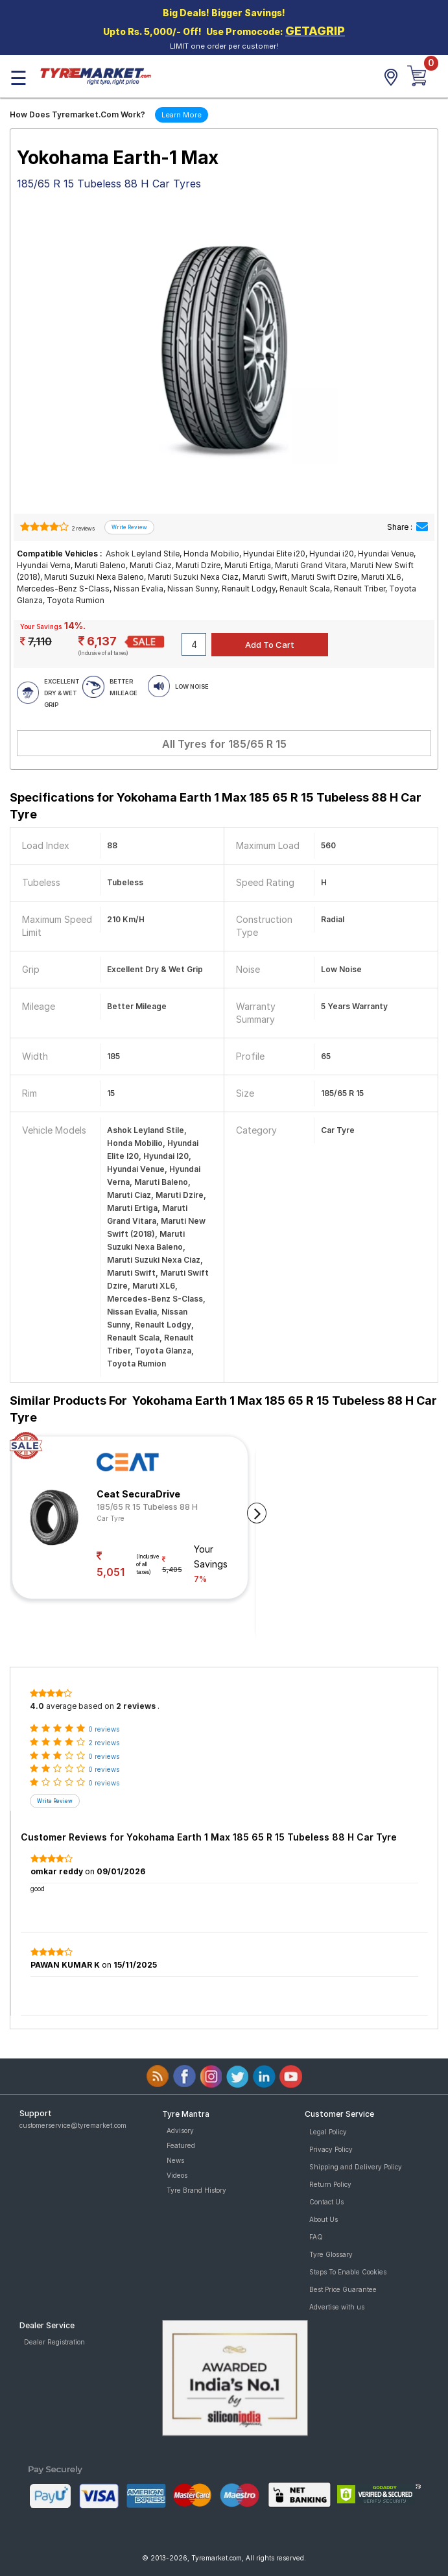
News (175, 2160)
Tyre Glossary (331, 2254)
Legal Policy (328, 2132)
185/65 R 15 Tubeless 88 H (147, 1507)
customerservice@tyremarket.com (72, 2125)
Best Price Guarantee (343, 2289)
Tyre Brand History (196, 2190)
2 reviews (83, 528)
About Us (323, 2219)
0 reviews (103, 1729)
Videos (177, 2175)
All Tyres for (224, 743)
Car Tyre (110, 1518)
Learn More (181, 114)
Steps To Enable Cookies (347, 2272)
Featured (181, 2145)
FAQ (316, 2237)
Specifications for (215, 806)
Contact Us (326, 2202)
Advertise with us (336, 2307)
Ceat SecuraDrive (138, 1493)
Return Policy (330, 2184)
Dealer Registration (54, 2342)
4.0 (37, 1706)
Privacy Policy (331, 2149)
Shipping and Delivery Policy (355, 2167)
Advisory (180, 2130)
